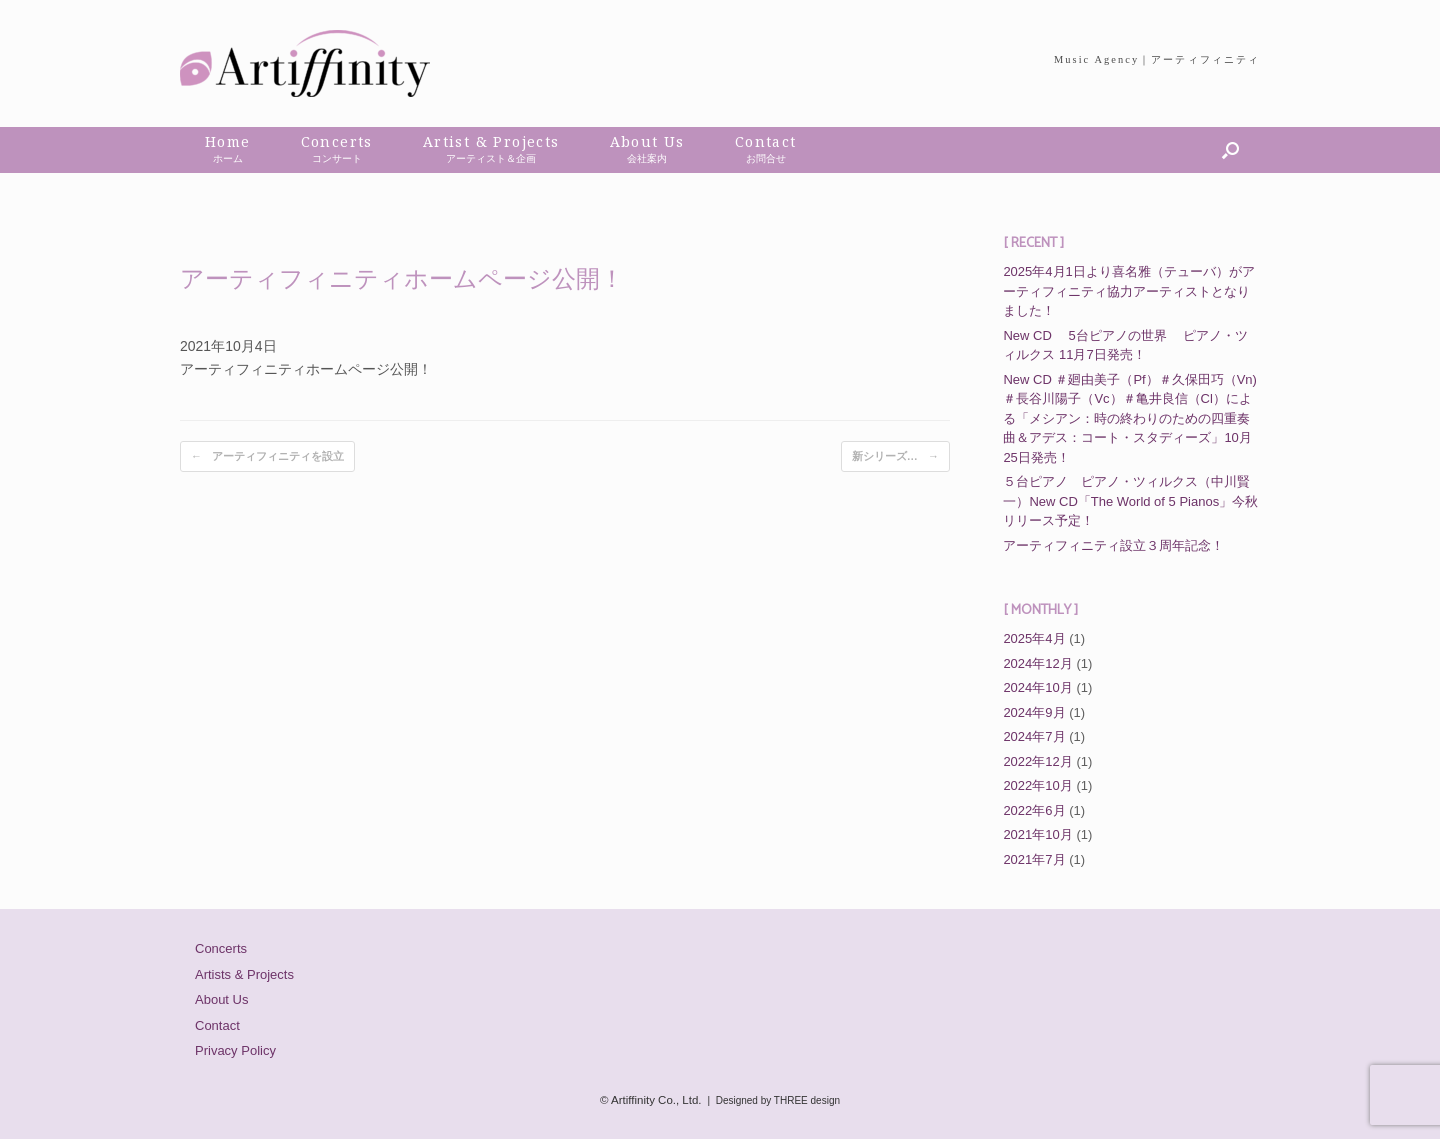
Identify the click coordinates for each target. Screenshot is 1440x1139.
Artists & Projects (244, 974)
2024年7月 (1034, 736)
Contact (217, 1025)
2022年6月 (1034, 810)
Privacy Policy (235, 1050)
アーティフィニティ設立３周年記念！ (1113, 545)
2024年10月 (1037, 687)
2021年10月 (1037, 834)
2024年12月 (1037, 663)
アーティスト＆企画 (491, 158)
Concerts (221, 948)
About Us (221, 999)
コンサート (337, 158)
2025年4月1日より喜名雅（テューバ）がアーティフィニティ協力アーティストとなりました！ (1128, 291)
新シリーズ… (895, 456)
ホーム (228, 158)
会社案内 (647, 158)
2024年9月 (1034, 712)
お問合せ (766, 158)
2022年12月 (1037, 761)
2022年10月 (1037, 785)
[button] (1230, 150)
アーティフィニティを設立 (267, 456)
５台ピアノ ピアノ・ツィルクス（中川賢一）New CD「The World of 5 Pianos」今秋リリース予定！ (1130, 501)
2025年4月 (1034, 638)
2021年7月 (1034, 859)
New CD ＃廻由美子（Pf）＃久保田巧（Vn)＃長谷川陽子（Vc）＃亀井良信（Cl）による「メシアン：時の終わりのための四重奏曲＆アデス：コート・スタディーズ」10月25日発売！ (1130, 418)
